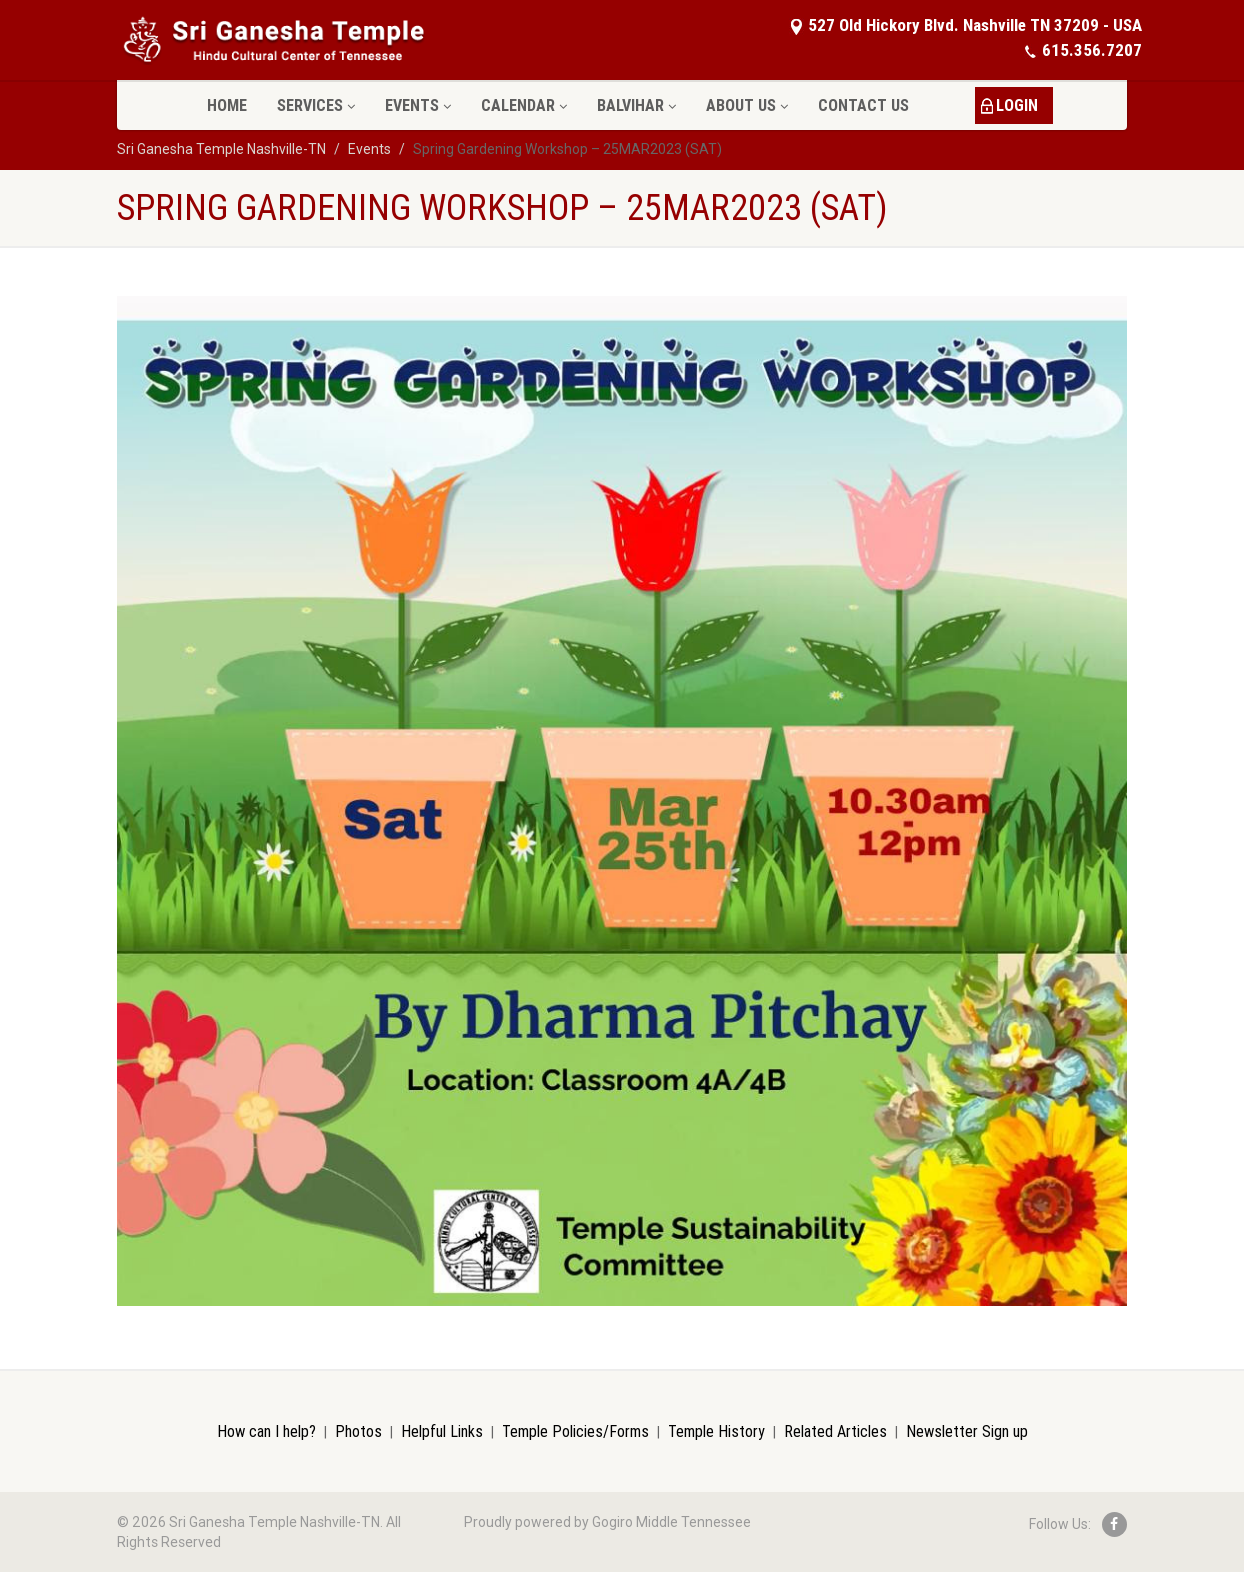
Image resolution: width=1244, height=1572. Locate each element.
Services (316, 105)
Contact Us (863, 105)
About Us (747, 105)
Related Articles (835, 1431)
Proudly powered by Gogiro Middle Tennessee (607, 1522)
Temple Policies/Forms (575, 1431)
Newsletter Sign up (967, 1431)
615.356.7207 (1083, 50)
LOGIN (1017, 105)
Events (418, 105)
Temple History (716, 1431)
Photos (358, 1431)
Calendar (524, 105)
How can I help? (266, 1431)
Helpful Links (442, 1431)
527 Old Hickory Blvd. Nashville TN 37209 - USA (965, 25)
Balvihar (636, 105)
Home (227, 105)
